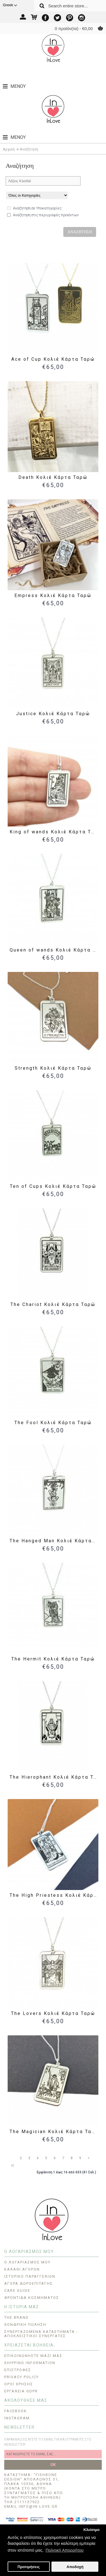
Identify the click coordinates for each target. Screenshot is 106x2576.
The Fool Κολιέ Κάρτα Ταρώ (53, 1422)
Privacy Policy (21, 2377)
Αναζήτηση (29, 149)
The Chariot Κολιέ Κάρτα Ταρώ (53, 1304)
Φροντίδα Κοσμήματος (31, 2297)
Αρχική (9, 149)
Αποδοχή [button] (74, 2567)
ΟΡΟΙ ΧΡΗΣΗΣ (18, 2384)
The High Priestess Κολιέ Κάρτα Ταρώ (54, 1895)
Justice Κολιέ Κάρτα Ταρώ (53, 713)
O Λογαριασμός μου (27, 2262)
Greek (10, 5)
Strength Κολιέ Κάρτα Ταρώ (53, 1068)
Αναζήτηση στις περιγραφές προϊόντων (43, 215)
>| (12, 2165)
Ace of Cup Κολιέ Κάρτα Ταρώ (53, 359)
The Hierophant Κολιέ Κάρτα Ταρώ (54, 1777)
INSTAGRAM (17, 2418)
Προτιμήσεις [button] (29, 2567)
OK (53, 2464)
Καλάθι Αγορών (22, 2269)
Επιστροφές (17, 2370)
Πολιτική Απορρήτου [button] (64, 2550)
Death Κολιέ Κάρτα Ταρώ (53, 477)
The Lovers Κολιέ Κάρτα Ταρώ (53, 2013)
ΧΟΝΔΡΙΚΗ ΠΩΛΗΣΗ (25, 2324)
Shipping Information (29, 2363)
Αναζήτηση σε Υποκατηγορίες (34, 208)
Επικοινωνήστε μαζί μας (33, 2356)
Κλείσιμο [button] (91, 2530)
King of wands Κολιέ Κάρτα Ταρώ (54, 831)
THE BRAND (16, 2317)
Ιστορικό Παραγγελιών (29, 2276)
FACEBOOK (15, 2411)
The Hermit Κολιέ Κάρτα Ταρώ (53, 1659)
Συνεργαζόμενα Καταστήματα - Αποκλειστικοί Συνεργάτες (41, 2333)
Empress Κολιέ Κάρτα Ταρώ (53, 595)
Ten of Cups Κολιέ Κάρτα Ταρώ (53, 1186)
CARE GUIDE (17, 2290)
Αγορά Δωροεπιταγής (28, 2283)
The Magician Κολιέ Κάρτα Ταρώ (54, 2131)
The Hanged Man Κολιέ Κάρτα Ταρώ (54, 1540)
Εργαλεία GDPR (21, 2391)
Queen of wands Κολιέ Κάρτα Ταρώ (54, 950)
